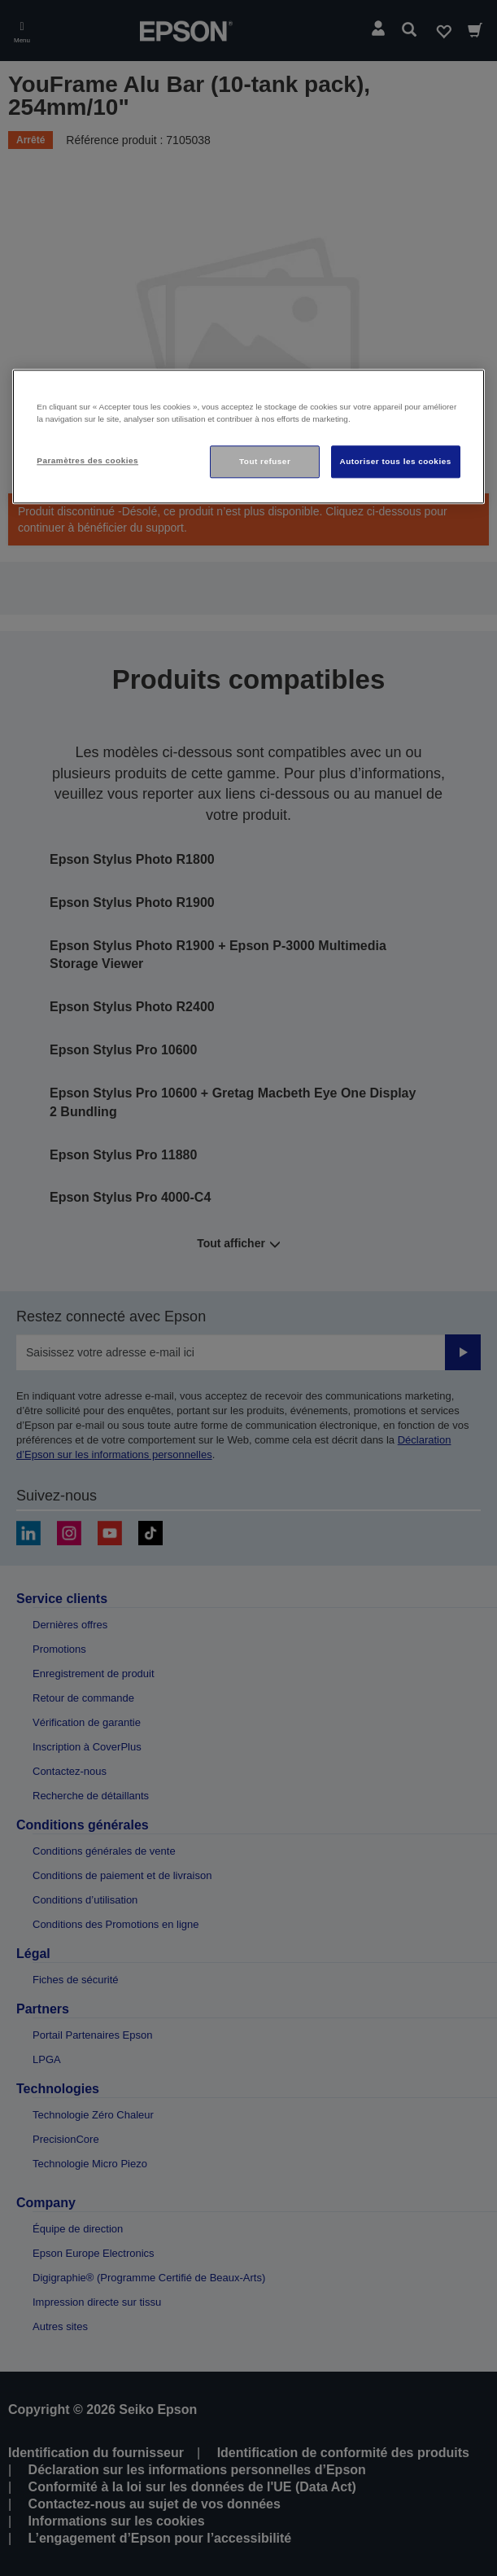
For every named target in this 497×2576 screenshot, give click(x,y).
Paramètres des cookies (87, 461)
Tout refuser (264, 462)
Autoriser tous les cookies (395, 462)
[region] (248, 437)
